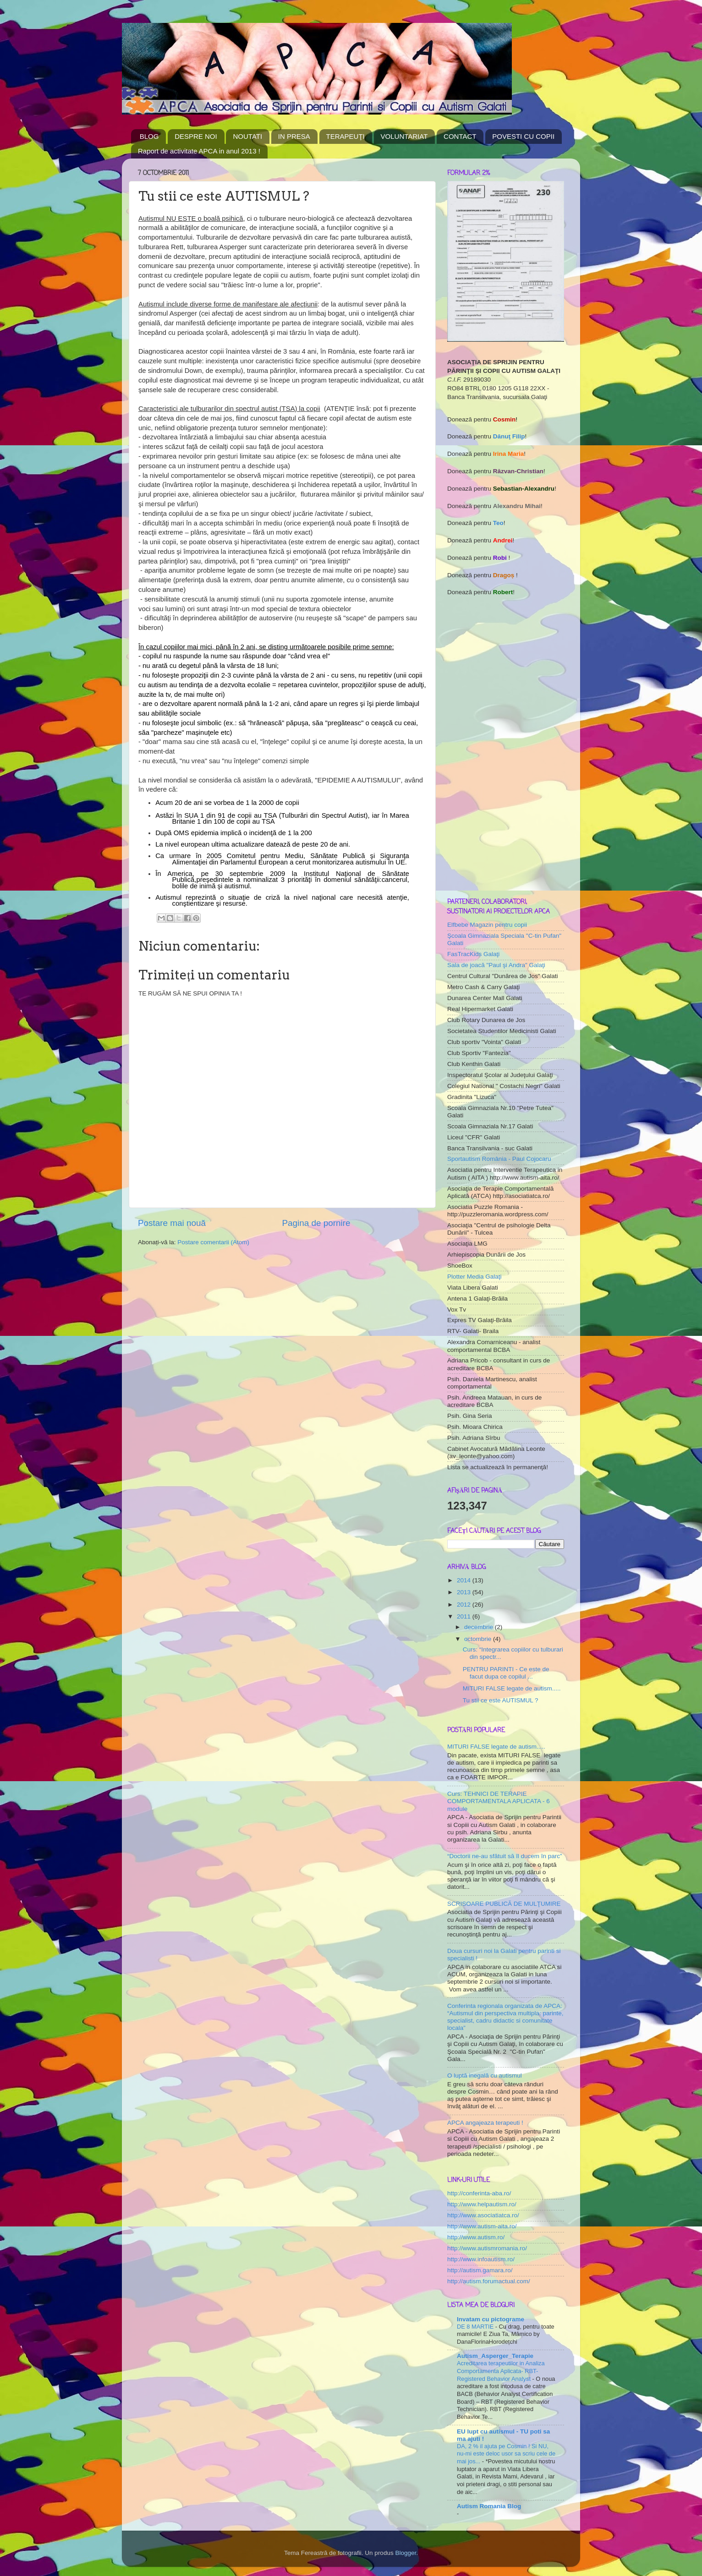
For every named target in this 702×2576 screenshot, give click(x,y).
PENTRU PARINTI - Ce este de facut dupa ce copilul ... (506, 1673)
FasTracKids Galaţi (473, 954)
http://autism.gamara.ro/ (480, 2270)
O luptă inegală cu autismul (484, 2075)
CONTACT (460, 136)
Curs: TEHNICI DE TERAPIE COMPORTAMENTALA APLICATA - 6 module (498, 1801)
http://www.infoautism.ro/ (481, 2259)
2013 (464, 1592)
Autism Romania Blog (489, 2506)
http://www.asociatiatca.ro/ (483, 2215)
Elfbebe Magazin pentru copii (487, 924)
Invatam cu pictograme (490, 2319)
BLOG (149, 136)
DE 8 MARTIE (476, 2326)
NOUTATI (247, 136)
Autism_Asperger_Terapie (495, 2355)
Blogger (405, 2552)
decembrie (479, 1627)
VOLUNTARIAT (404, 136)
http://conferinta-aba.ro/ (479, 2193)
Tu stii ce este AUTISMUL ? (500, 1700)
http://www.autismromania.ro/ (487, 2248)
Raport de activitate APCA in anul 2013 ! (199, 151)
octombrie (478, 1638)
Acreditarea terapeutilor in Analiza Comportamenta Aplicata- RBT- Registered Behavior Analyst (501, 2371)
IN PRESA (294, 136)
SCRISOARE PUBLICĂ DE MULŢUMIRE (504, 1903)
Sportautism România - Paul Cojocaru (499, 1158)
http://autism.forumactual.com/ (488, 2281)
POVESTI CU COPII (523, 136)
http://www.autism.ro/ (476, 2237)
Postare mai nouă (172, 1223)
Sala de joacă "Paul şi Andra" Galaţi (496, 965)
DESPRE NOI (196, 136)
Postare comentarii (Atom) (213, 1242)
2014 (464, 1580)
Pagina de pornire (316, 1223)
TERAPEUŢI (345, 136)
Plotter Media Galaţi (474, 1276)
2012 (464, 1604)
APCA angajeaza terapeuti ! (485, 2122)
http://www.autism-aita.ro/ (482, 2226)
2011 (464, 1616)
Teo (498, 523)
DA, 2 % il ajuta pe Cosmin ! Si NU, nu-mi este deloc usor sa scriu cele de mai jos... (506, 2454)
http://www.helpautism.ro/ (481, 2204)
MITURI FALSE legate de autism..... (512, 1688)
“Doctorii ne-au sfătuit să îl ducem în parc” (504, 1856)
